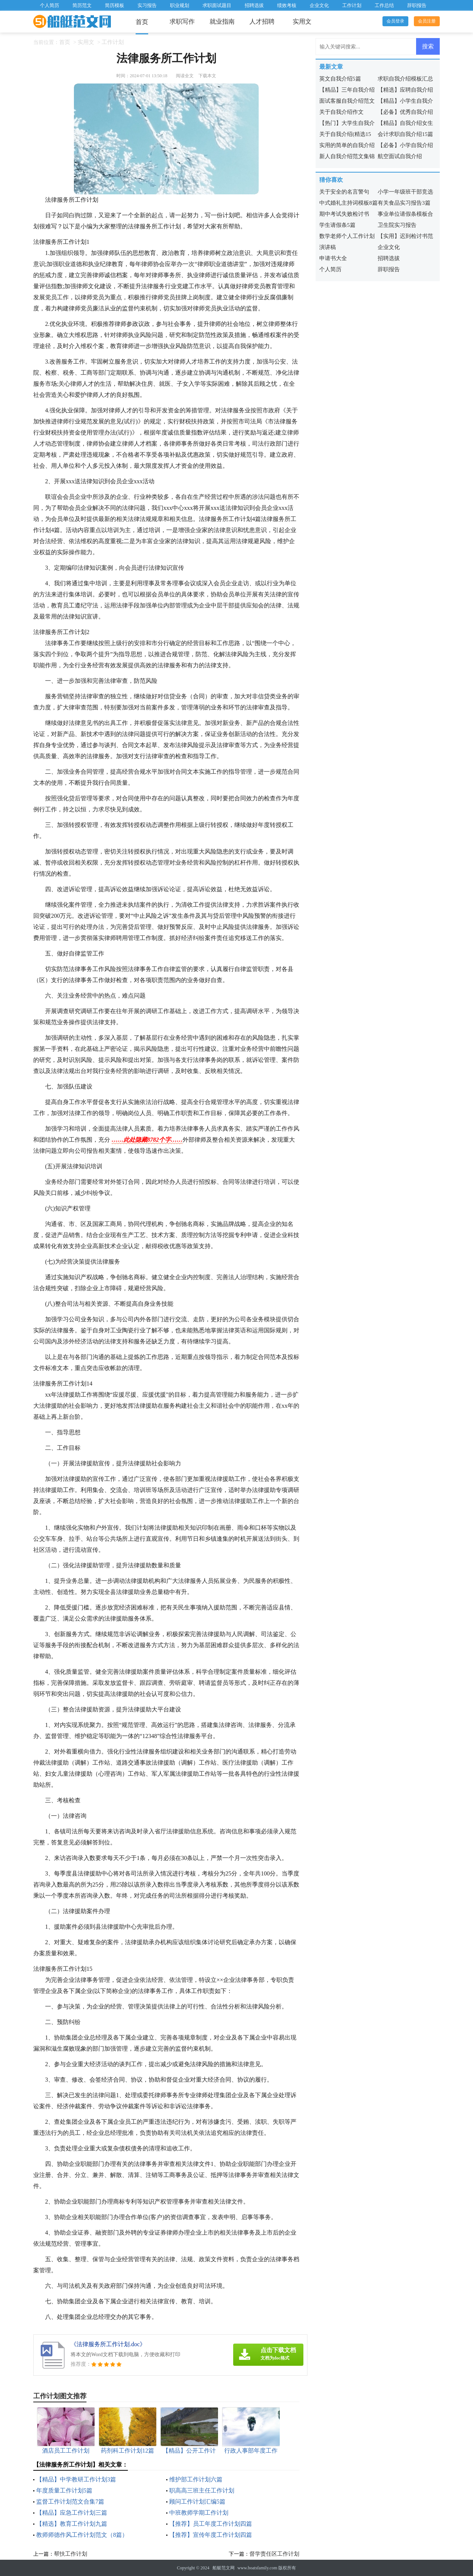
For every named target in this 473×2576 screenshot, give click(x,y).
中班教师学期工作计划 (198, 2512)
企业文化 (319, 5)
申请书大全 (333, 258)
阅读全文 (185, 75)
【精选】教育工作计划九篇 (71, 2524)
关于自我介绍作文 (341, 112)
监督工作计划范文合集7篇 (70, 2501)
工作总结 (384, 5)
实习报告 (147, 5)
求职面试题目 (217, 5)
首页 (142, 21)
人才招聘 (262, 21)
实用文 (302, 21)
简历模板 (114, 5)
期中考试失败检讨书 (344, 214)
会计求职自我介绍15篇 (405, 134)
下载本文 (207, 75)
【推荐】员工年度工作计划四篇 (210, 2524)
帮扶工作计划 (70, 2554)
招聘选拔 (254, 5)
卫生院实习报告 (397, 225)
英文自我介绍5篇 (340, 79)
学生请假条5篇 (337, 225)
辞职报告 (416, 5)
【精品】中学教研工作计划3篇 (76, 2479)
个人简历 (49, 5)
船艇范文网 (223, 2567)
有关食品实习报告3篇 (404, 203)
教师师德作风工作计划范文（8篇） (82, 2535)
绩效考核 (286, 5)
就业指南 (222, 21)
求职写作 (182, 21)
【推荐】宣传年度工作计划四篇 (210, 2535)
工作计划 (351, 5)
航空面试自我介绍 (400, 156)
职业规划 (179, 5)
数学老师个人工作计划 (347, 236)
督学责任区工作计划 (274, 2554)
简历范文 (82, 5)
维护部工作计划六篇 (195, 2479)
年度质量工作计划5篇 (64, 2490)
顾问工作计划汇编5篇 (197, 2501)
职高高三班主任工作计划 (201, 2490)
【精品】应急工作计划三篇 (71, 2512)
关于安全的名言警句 (344, 192)
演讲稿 (327, 247)
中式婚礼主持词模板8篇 (348, 203)
